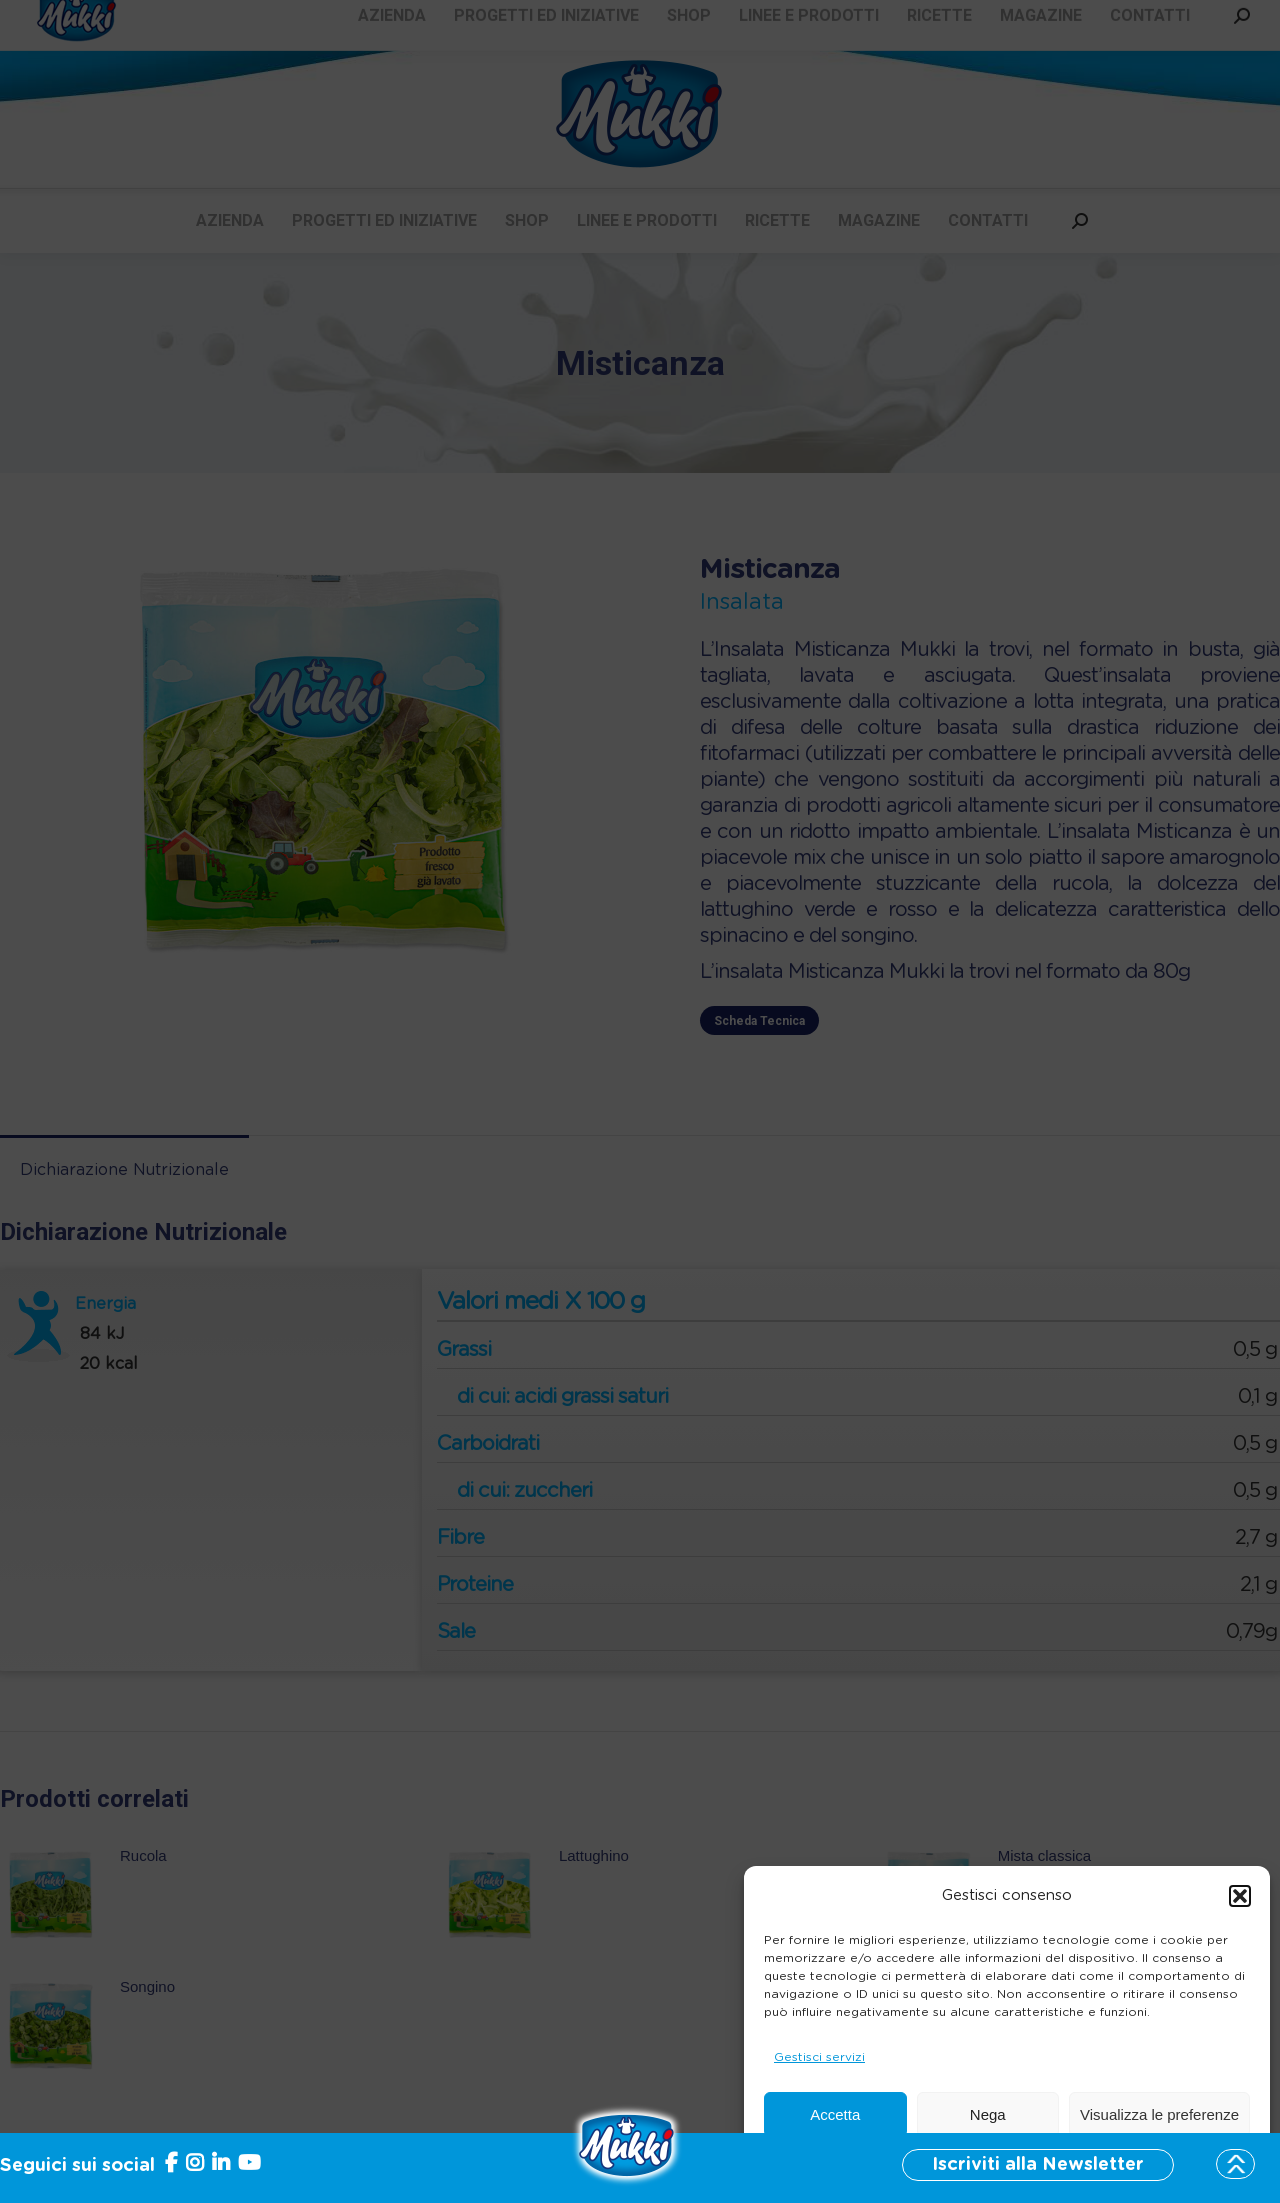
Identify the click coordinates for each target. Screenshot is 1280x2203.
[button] (1240, 1896)
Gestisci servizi (819, 2057)
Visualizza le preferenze (1159, 2114)
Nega (988, 2114)
